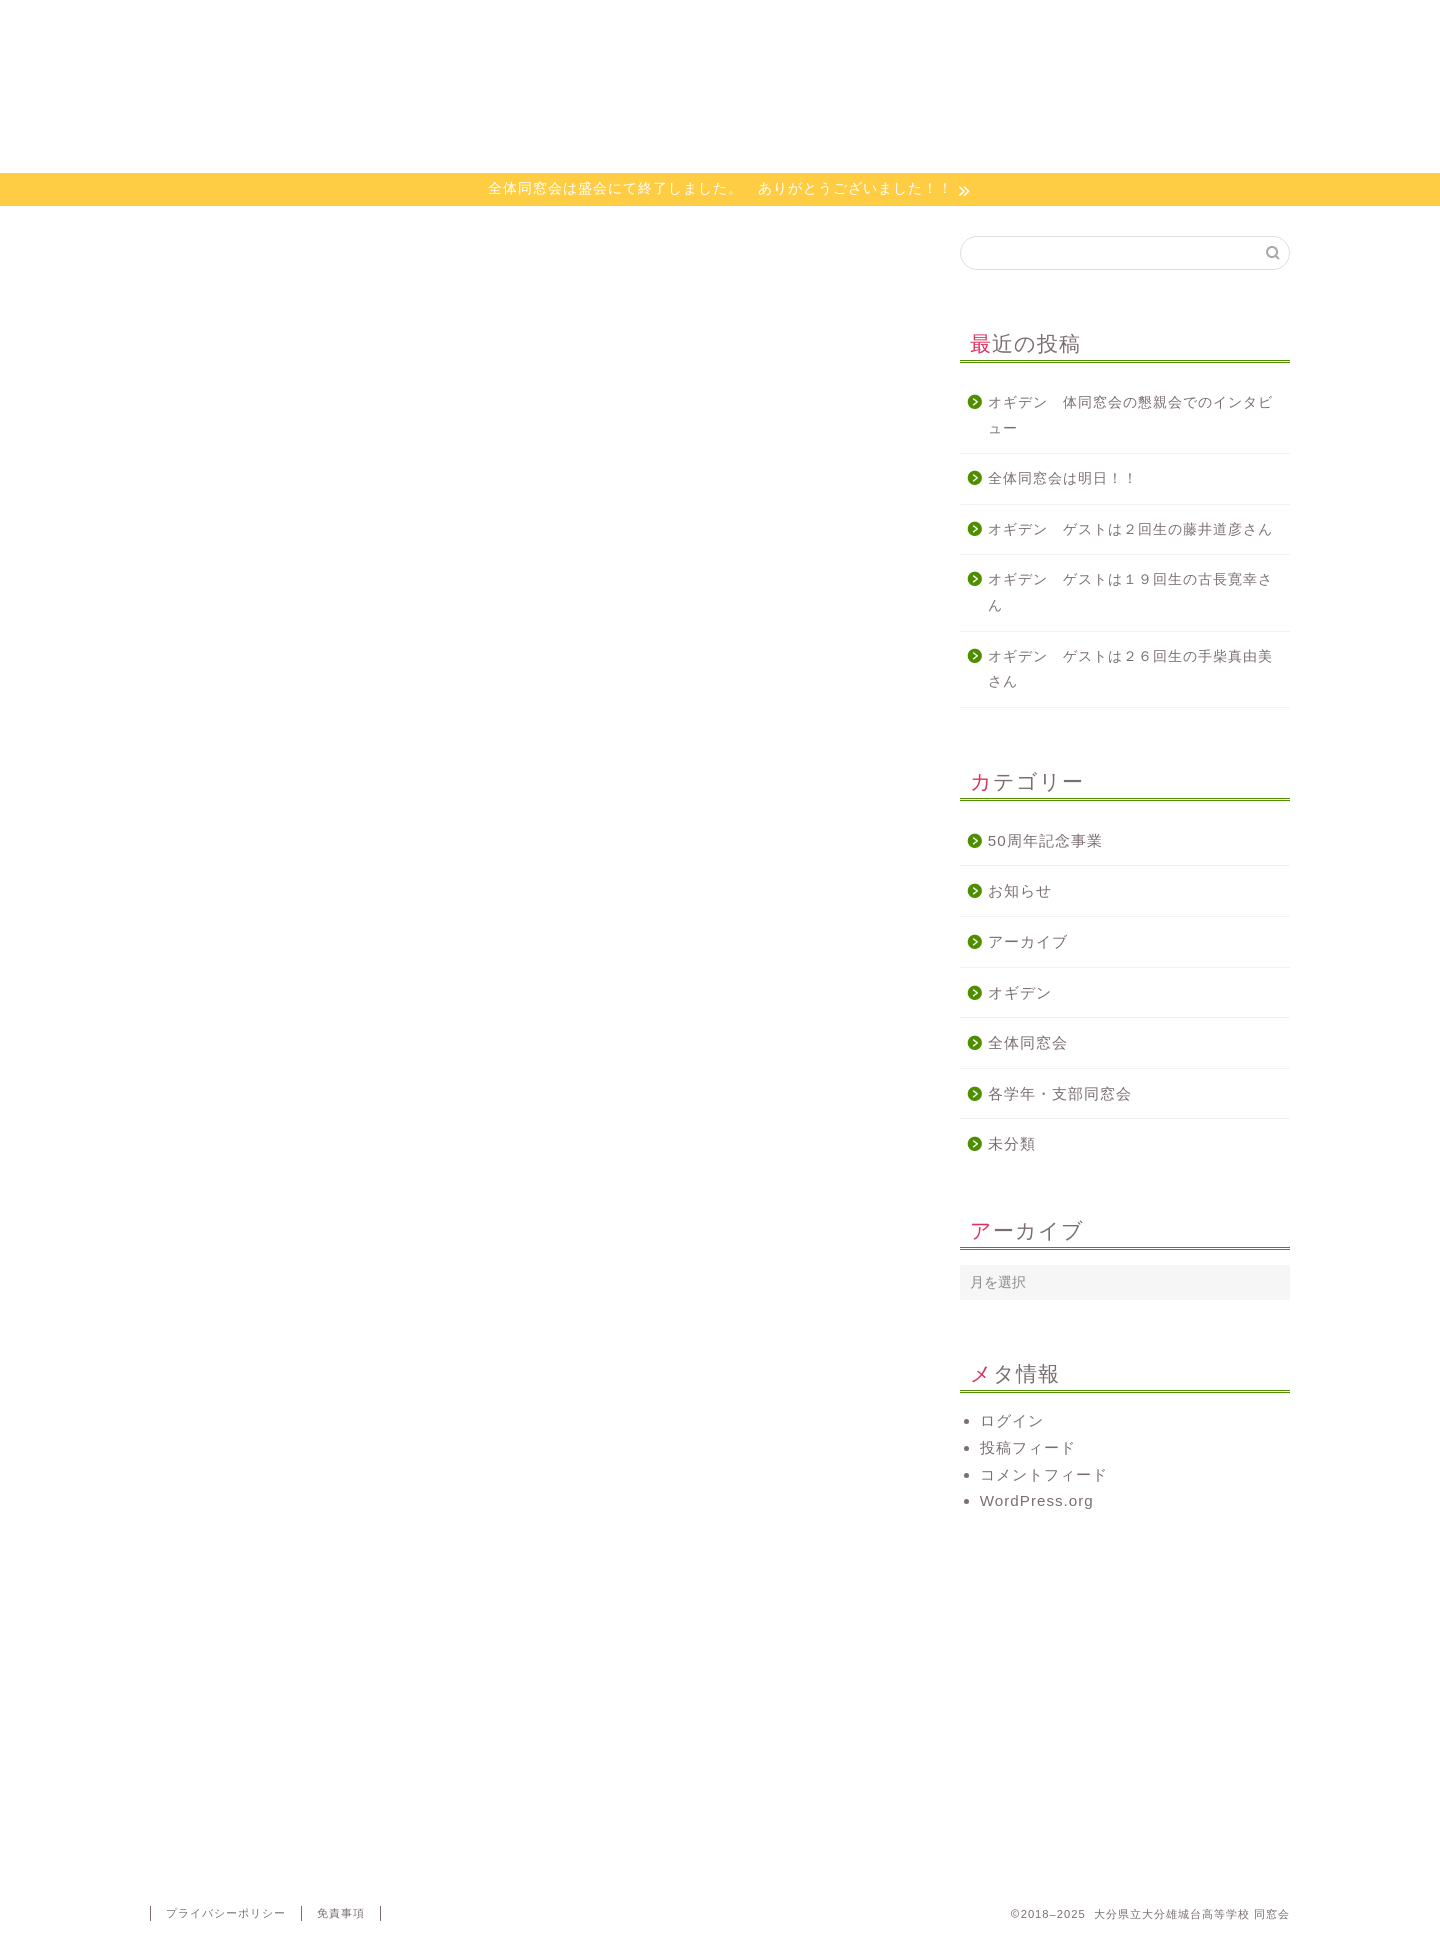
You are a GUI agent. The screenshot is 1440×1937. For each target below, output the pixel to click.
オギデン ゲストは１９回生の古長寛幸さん (1130, 592)
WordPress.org (1037, 1500)
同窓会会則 (435, 24)
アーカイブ (1028, 941)
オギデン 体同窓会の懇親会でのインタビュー (1130, 415)
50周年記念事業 (1045, 840)
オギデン (815, 24)
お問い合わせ (1005, 24)
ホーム (245, 24)
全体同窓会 (1028, 1042)
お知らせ (1020, 890)
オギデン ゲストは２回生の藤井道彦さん (1130, 529)
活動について (625, 24)
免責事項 (341, 1913)
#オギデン (186, 1261)
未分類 (1012, 1143)
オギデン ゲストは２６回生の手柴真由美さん (1130, 669)
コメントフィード (1044, 1474)
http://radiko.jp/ (206, 1201)
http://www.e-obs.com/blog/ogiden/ (278, 1083)
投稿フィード (1028, 1447)
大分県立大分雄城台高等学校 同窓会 (720, 108)
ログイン (1012, 1420)
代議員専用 (1194, 24)
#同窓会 (255, 1261)
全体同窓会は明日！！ (1063, 478)
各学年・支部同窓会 (1060, 1093)
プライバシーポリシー (226, 1913)
